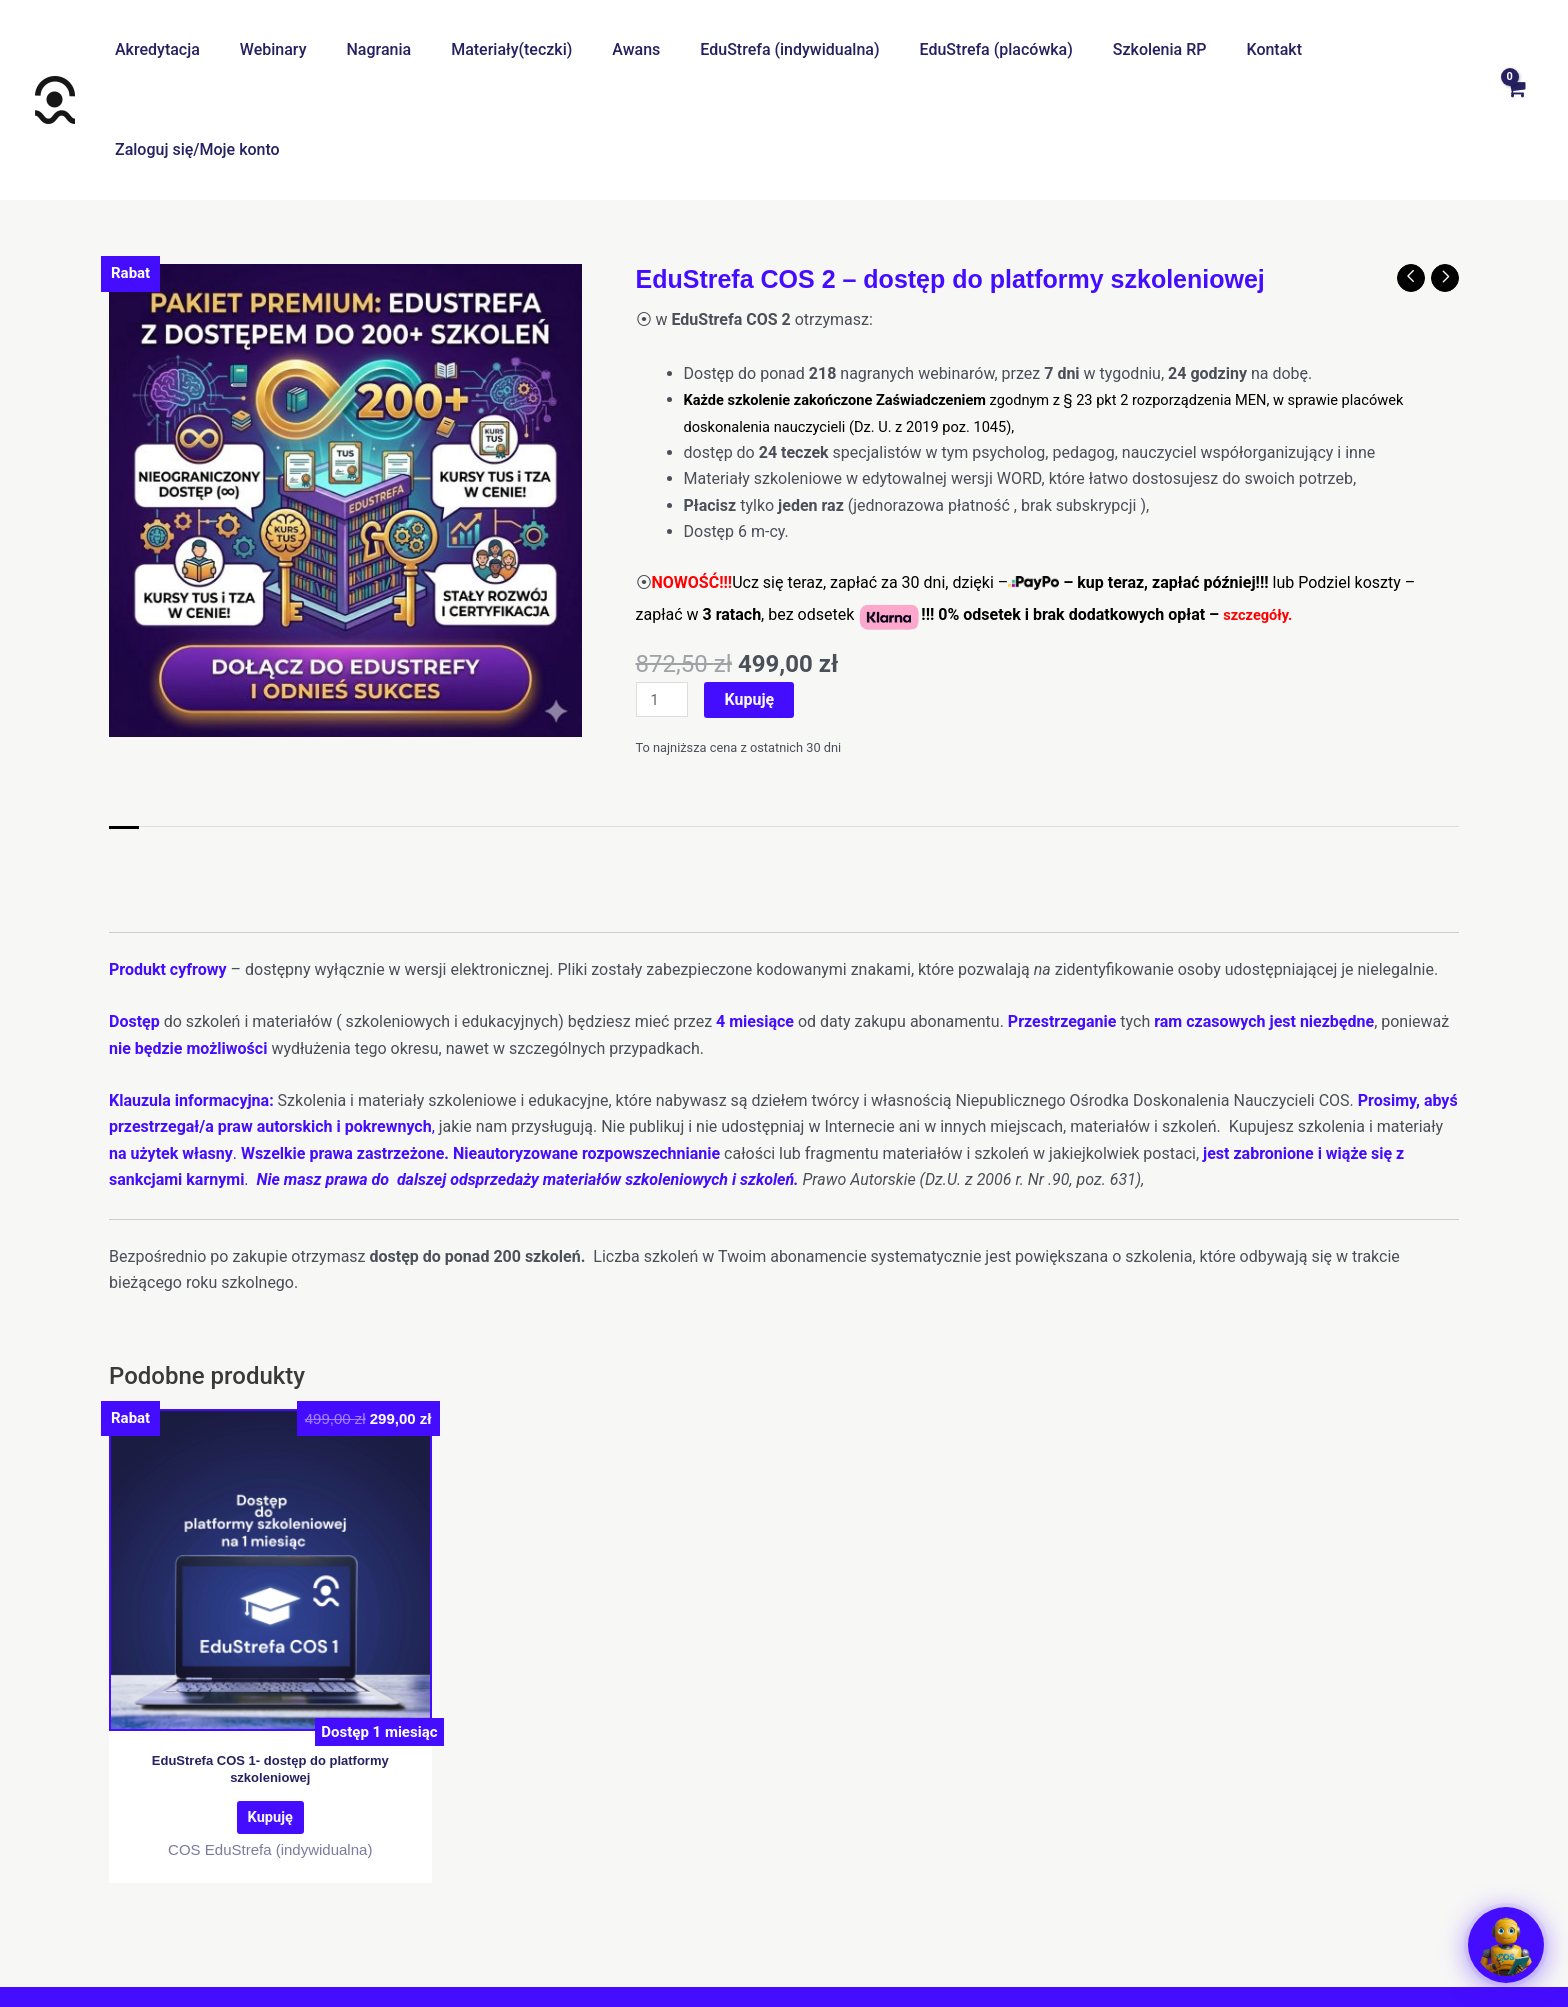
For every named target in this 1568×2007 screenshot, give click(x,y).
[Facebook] (759, 1974)
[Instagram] (809, 1974)
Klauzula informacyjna (966, 1936)
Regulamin (600, 1936)
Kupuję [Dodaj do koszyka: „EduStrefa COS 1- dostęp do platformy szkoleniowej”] (270, 1728)
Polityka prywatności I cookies (763, 1936)
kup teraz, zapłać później (1166, 482)
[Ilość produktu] (665, 601)
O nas (384, 1936)
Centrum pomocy (484, 1936)
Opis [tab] (125, 748)
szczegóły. (1261, 514)
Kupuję (755, 599)
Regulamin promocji (1133, 1936)
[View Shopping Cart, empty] (1515, 50)
